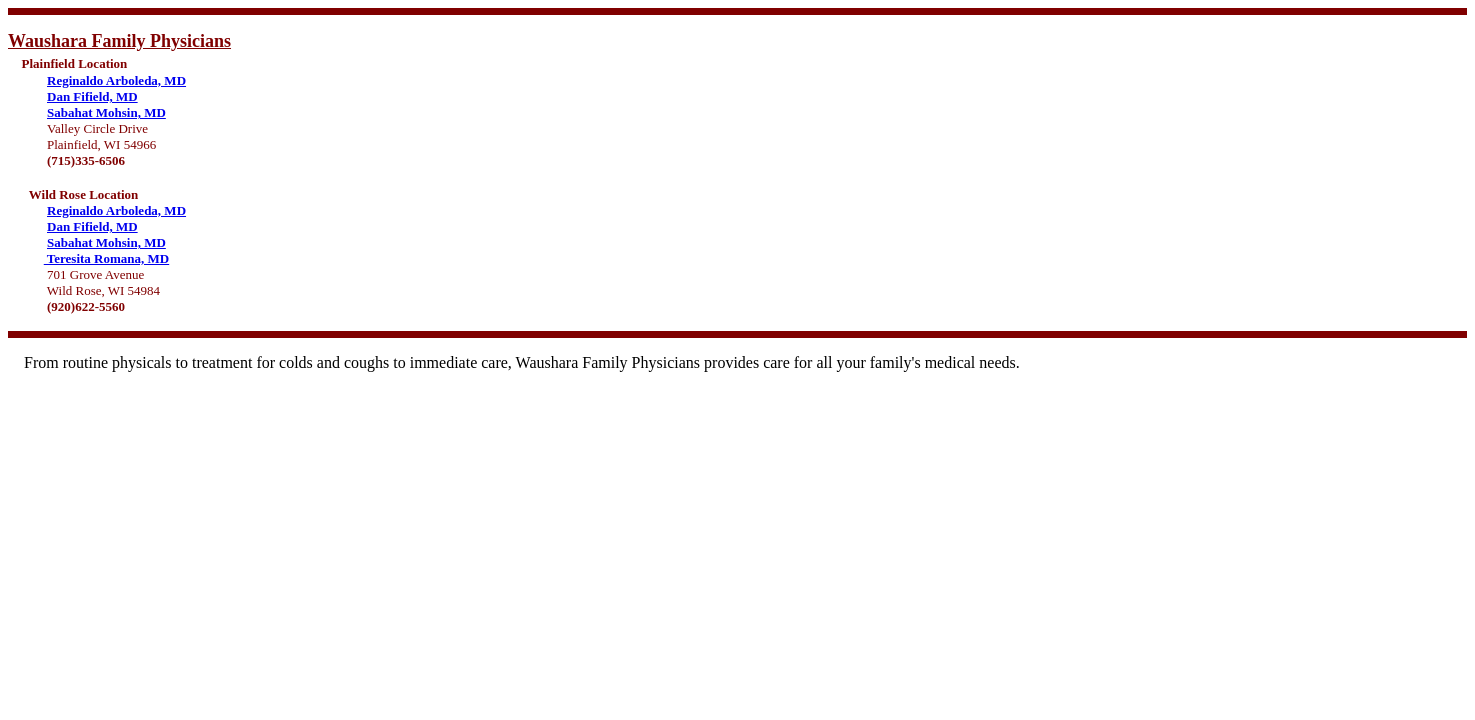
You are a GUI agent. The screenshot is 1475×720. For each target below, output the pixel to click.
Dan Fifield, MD (92, 96)
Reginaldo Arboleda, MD (116, 80)
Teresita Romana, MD (106, 258)
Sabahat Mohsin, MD (106, 112)
